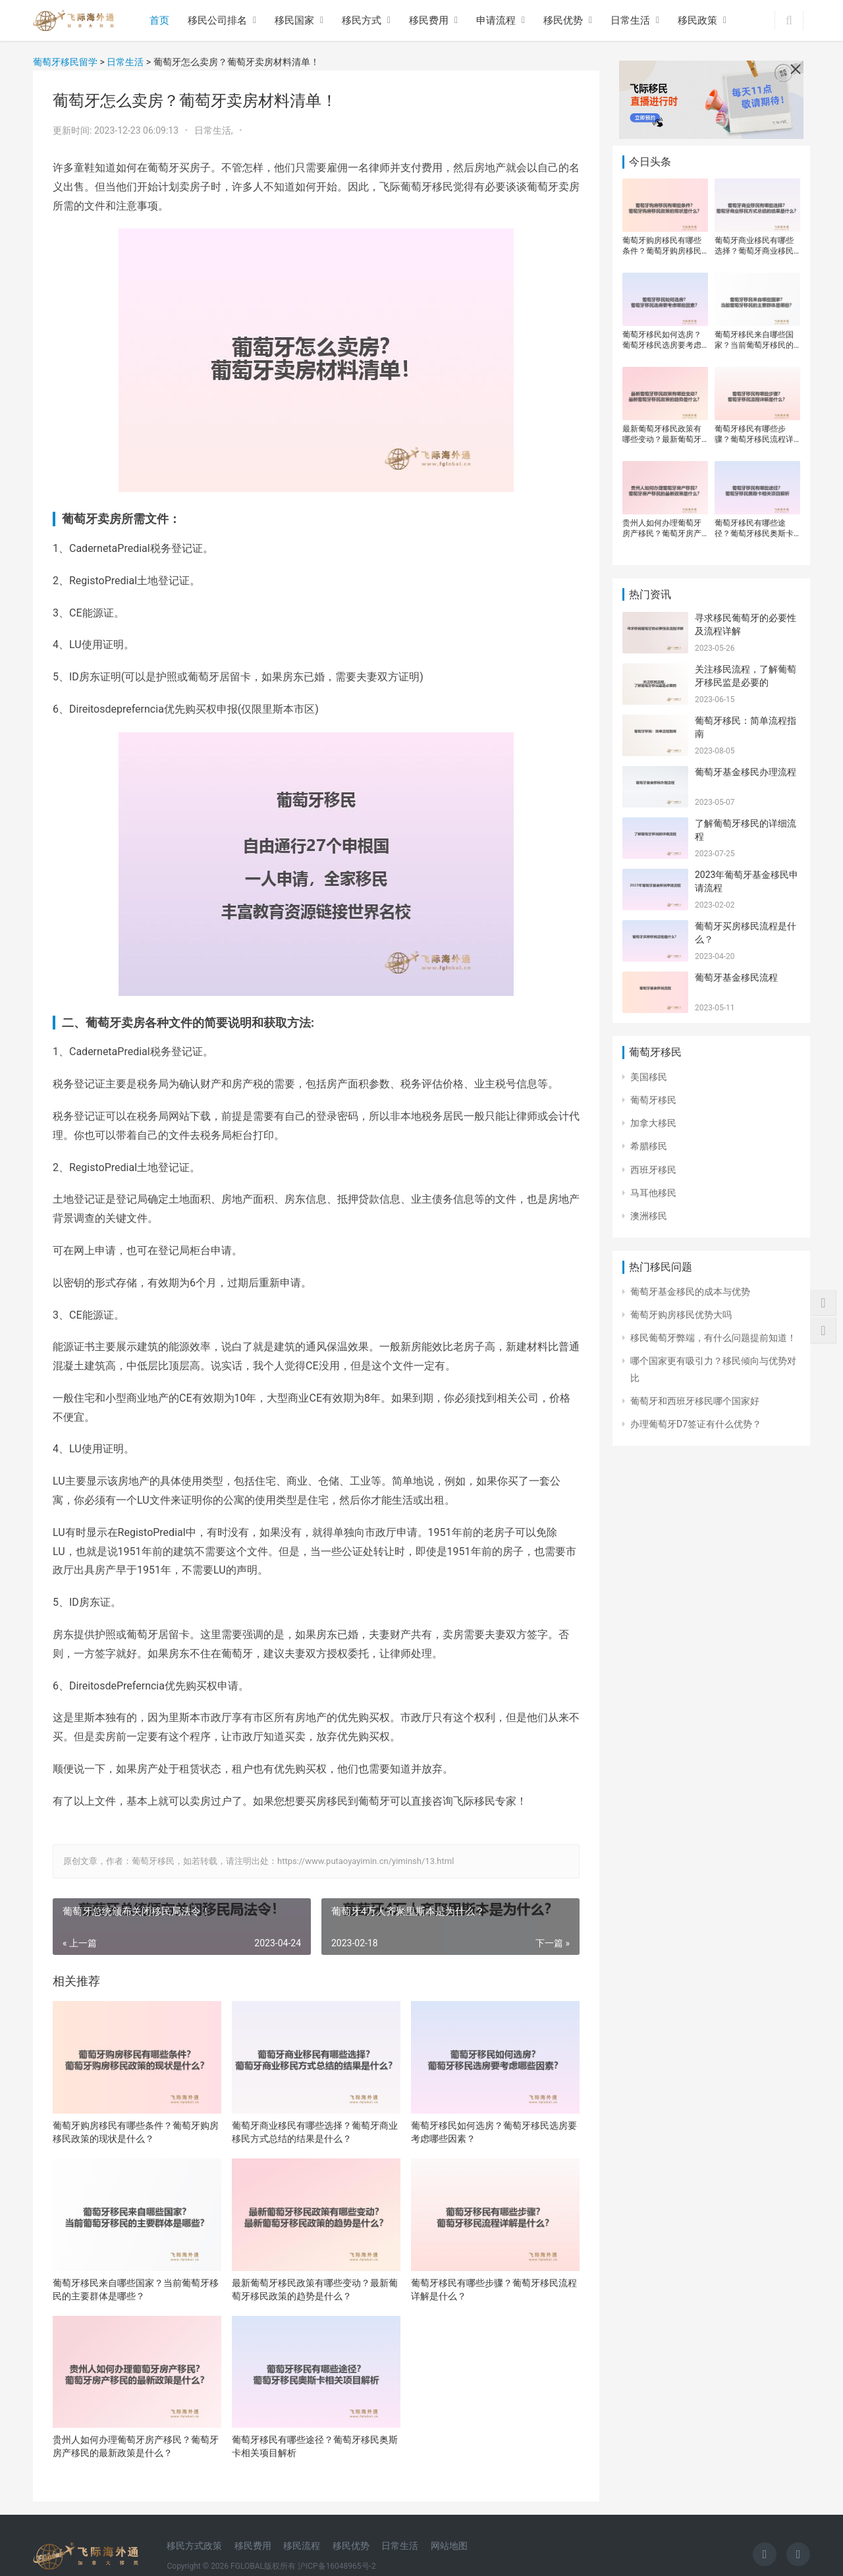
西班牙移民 (653, 1170)
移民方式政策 (194, 2545)
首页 (159, 20)
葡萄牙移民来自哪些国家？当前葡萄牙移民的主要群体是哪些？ (136, 2289)
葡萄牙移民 (653, 1100)
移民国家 (294, 20)
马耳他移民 (653, 1193)
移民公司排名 (217, 20)
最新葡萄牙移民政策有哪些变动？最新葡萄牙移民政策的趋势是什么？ (315, 2289)
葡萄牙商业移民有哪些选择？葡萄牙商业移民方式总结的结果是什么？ (315, 2132)
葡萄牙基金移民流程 (736, 977)
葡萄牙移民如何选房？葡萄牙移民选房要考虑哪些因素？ (494, 2132)
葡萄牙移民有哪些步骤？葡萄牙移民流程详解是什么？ (494, 2289)
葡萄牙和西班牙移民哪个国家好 (694, 1401)
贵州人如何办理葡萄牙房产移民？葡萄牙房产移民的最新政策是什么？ (136, 2446)
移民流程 (301, 2545)
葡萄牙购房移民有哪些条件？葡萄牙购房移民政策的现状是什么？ (136, 2132)
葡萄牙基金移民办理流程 (745, 772)
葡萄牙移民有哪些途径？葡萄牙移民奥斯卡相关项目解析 (315, 2446)
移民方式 (361, 20)
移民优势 (563, 20)
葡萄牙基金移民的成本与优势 (690, 1291)
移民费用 (429, 20)
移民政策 (697, 20)
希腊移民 (648, 1146)
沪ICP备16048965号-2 (337, 2566)
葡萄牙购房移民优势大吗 (681, 1314)
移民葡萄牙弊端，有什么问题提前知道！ (713, 1337)
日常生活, (214, 130)
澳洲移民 (648, 1216)
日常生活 (630, 20)
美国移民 (648, 1077)
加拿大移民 (653, 1123)
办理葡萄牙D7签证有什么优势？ (695, 1424)
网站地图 (449, 2545)
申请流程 (496, 20)
